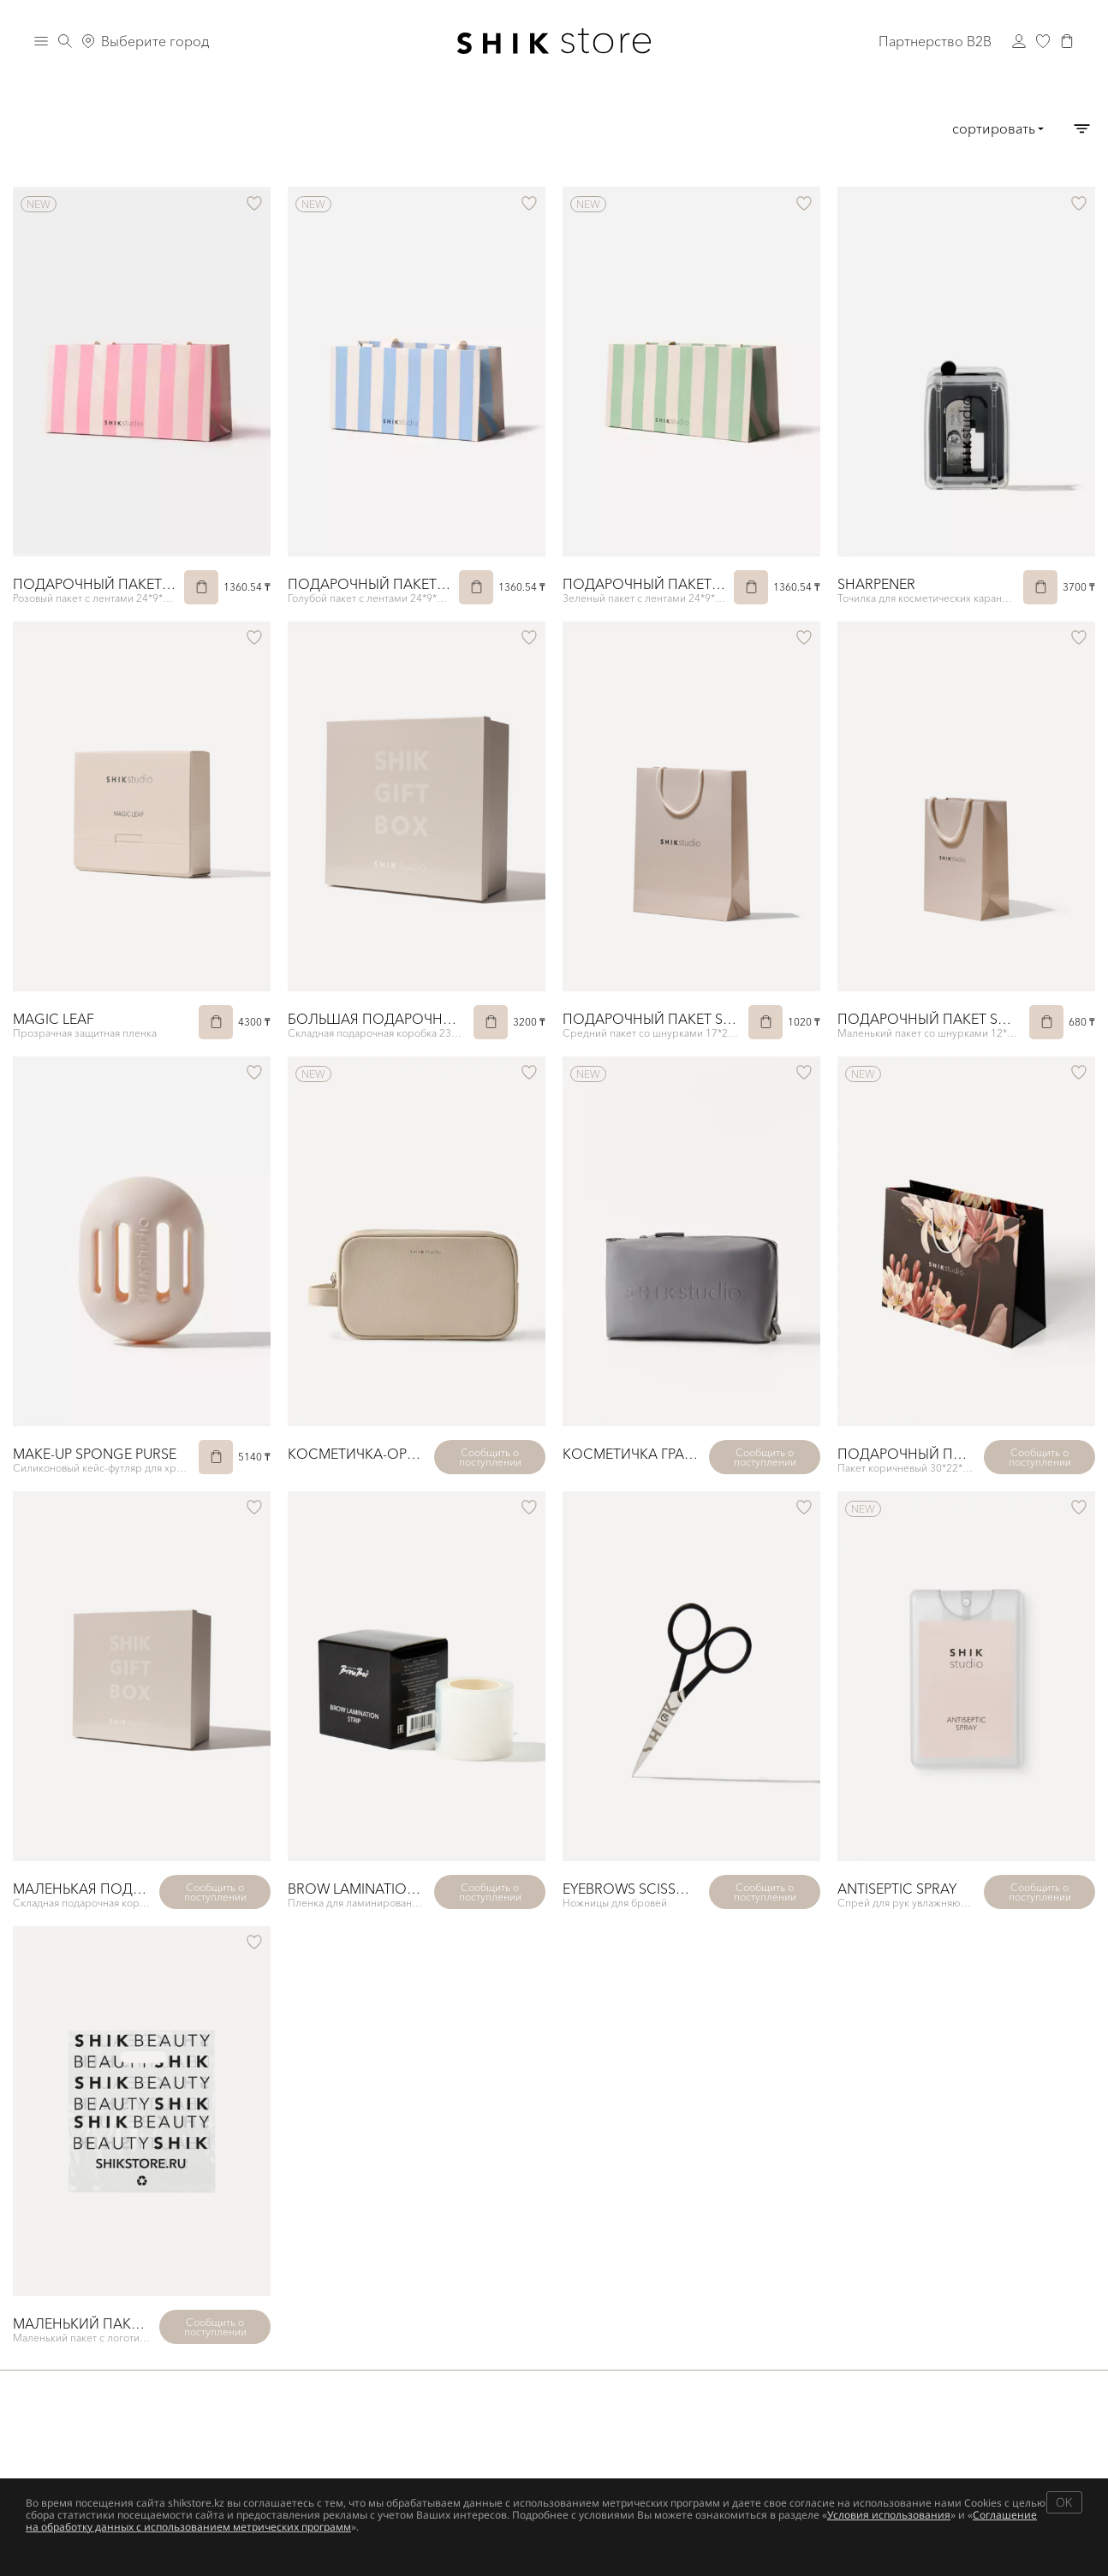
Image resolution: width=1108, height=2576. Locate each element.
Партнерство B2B (935, 41)
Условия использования (888, 2515)
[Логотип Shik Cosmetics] (554, 41)
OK (1064, 2502)
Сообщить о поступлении (490, 1457)
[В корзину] (201, 587)
